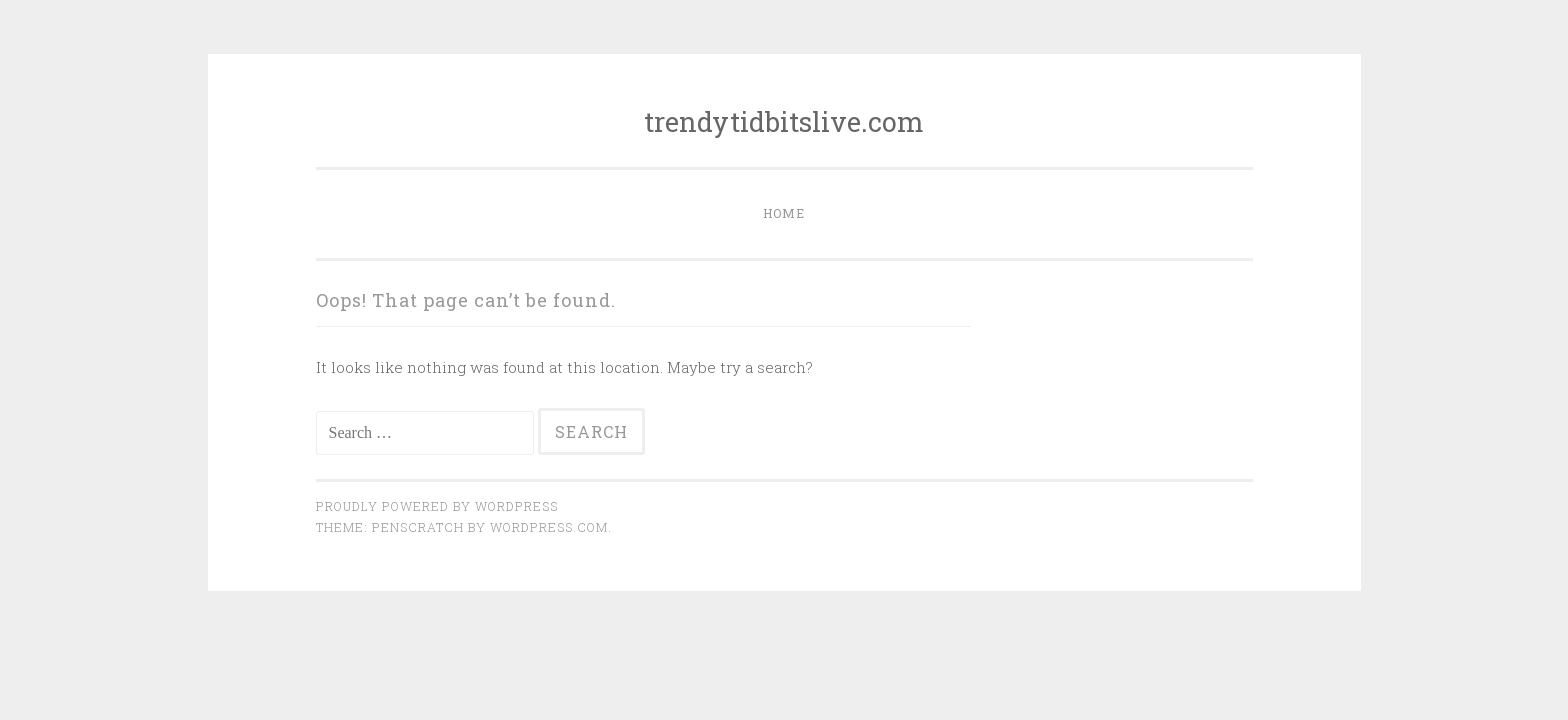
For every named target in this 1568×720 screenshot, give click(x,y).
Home (784, 213)
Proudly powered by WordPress (437, 506)
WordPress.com (549, 527)
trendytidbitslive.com (784, 121)
